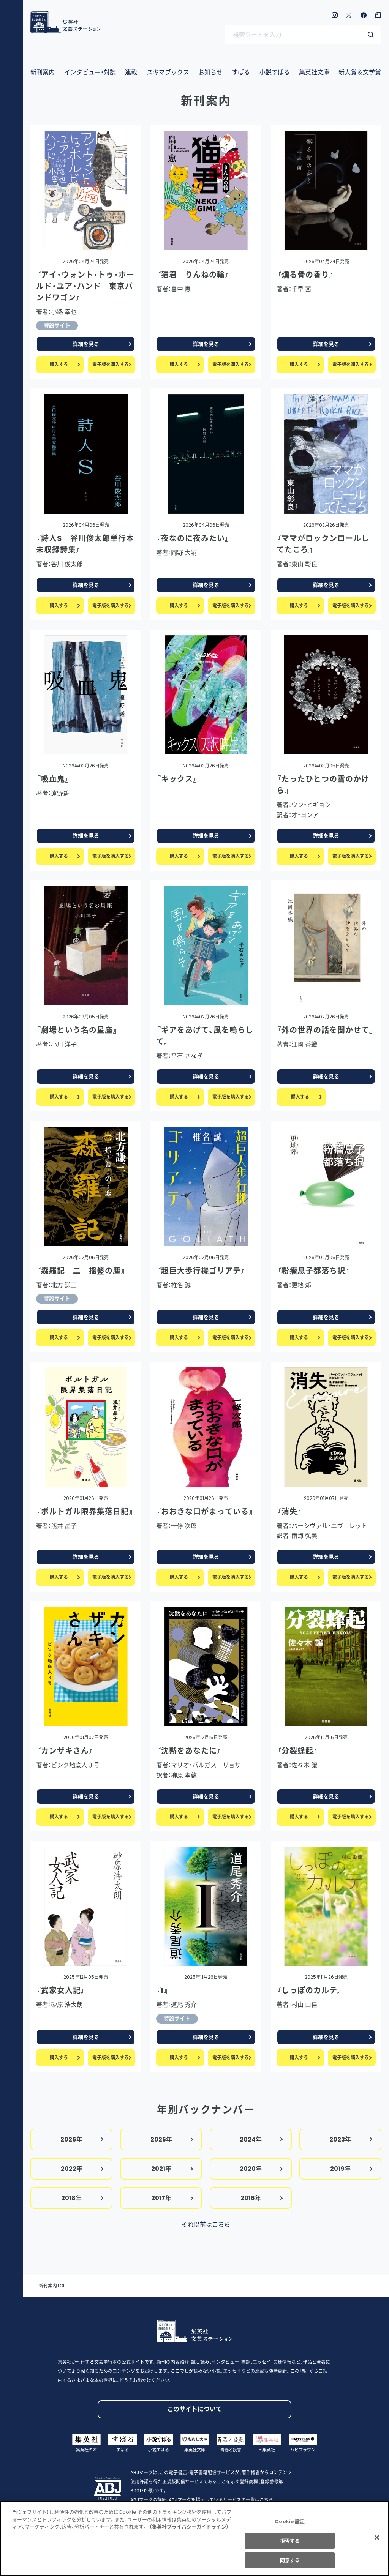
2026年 (82, 2139)
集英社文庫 (314, 72)
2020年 (261, 2168)
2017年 (172, 2198)
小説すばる (274, 72)
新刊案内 (42, 72)
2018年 (82, 2198)
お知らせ (210, 72)
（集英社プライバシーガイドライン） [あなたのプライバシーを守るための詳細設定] (189, 2531)
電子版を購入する (112, 364)
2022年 (82, 2168)
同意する (290, 2564)
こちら (266, 2500)
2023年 (351, 2139)
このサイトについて (194, 2409)
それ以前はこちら (206, 2224)
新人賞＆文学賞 (359, 72)
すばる (241, 72)
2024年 (261, 2139)
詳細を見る (102, 344)
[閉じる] (376, 2541)
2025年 (172, 2139)
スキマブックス (168, 72)
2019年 (351, 2168)
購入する (65, 364)
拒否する (290, 2544)
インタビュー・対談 (90, 72)
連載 (131, 72)
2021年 (172, 2168)
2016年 (261, 2198)
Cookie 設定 (290, 2525)
